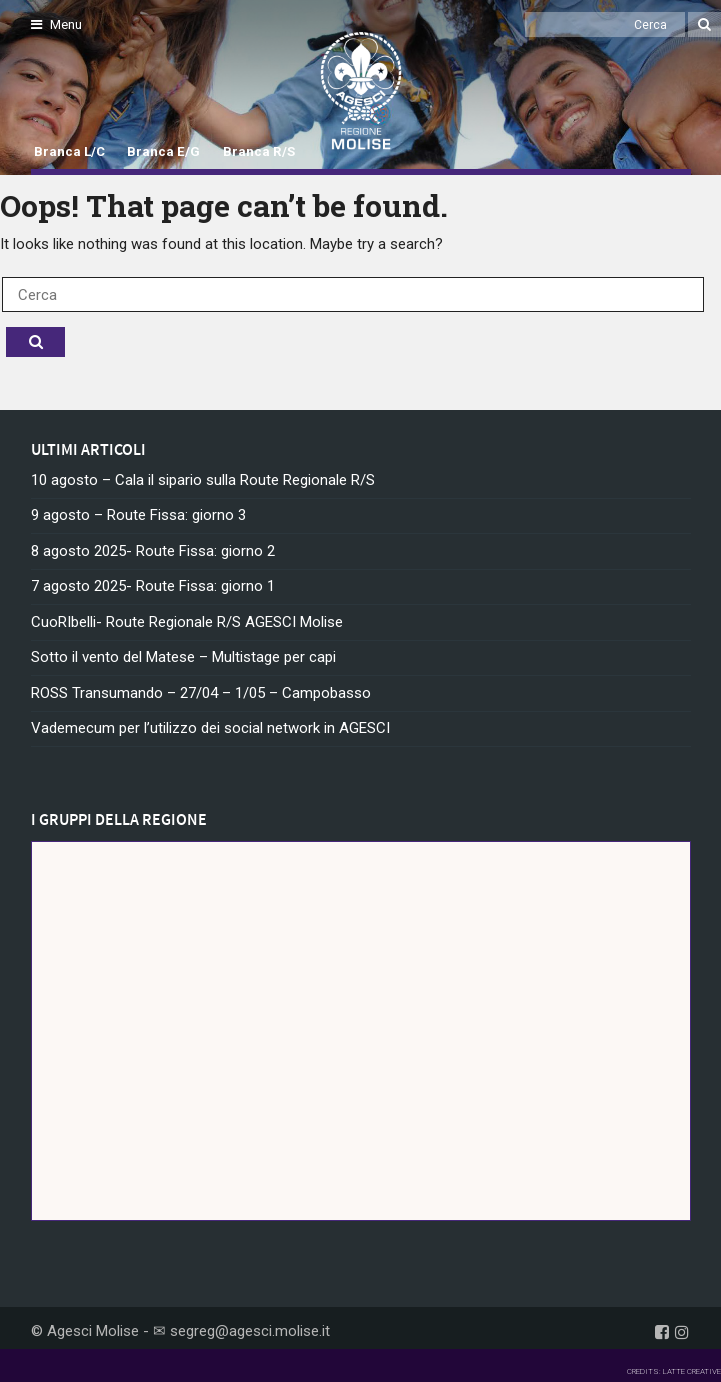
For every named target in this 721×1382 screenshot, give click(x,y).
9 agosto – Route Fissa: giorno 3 (138, 515)
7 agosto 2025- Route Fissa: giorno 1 (153, 586)
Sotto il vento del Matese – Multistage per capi (183, 657)
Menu (56, 24)
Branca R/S (259, 151)
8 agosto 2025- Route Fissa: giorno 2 (153, 551)
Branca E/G (163, 151)
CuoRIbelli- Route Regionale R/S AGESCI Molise (187, 622)
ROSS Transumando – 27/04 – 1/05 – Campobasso (201, 693)
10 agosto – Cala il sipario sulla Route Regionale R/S (203, 480)
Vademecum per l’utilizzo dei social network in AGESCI (210, 728)
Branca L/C (69, 151)
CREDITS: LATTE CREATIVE (674, 1371)
